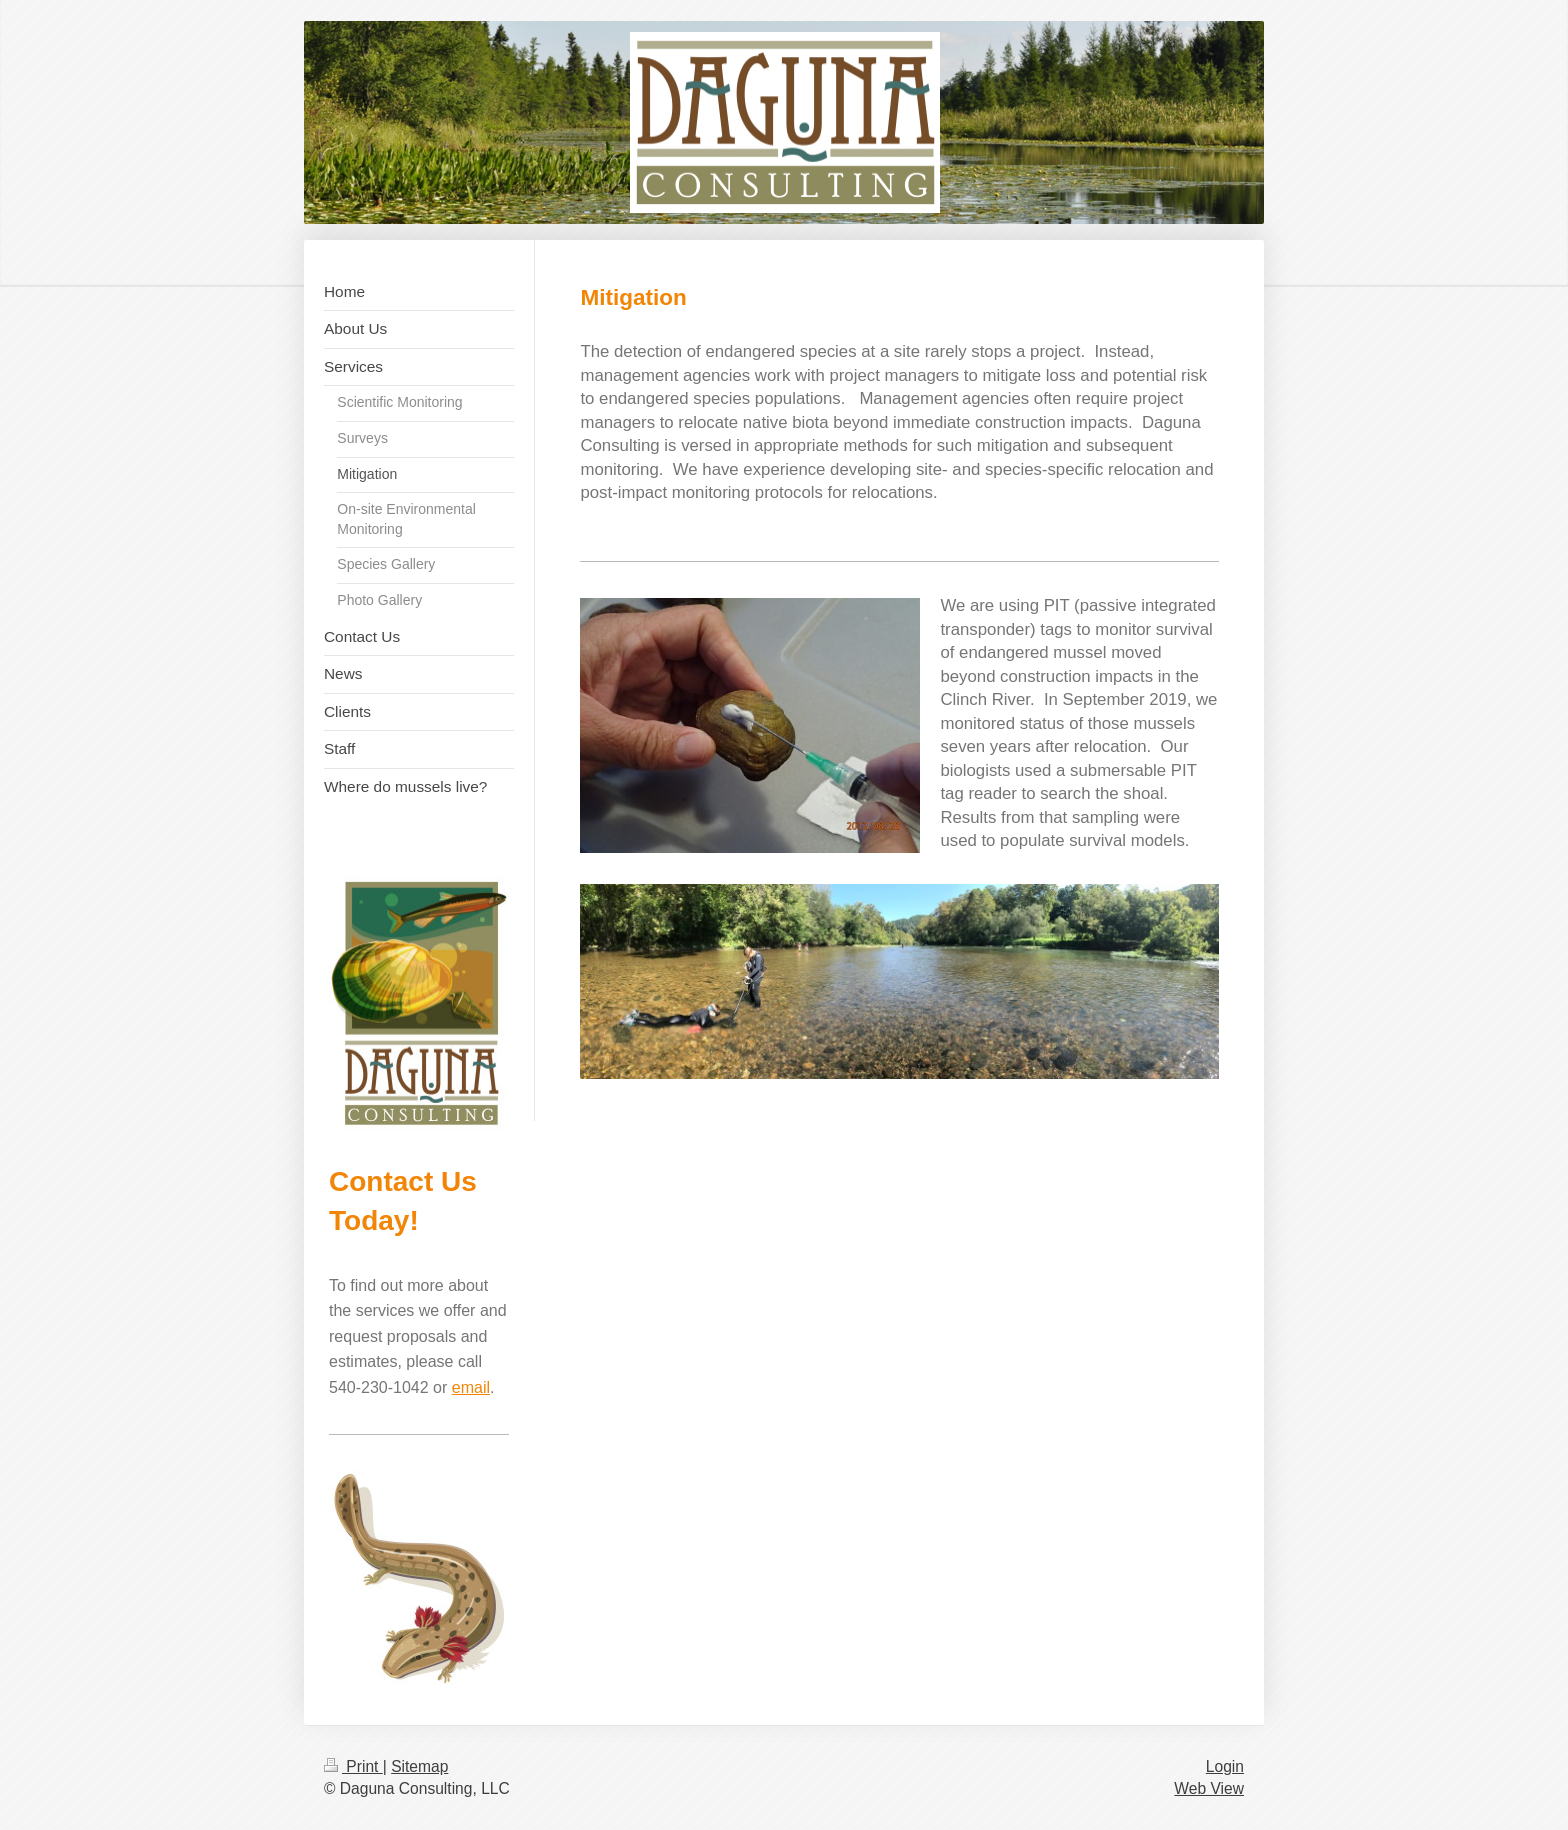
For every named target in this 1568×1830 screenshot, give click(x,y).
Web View (1209, 1788)
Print (353, 1766)
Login (1225, 1766)
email (471, 1387)
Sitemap (419, 1766)
